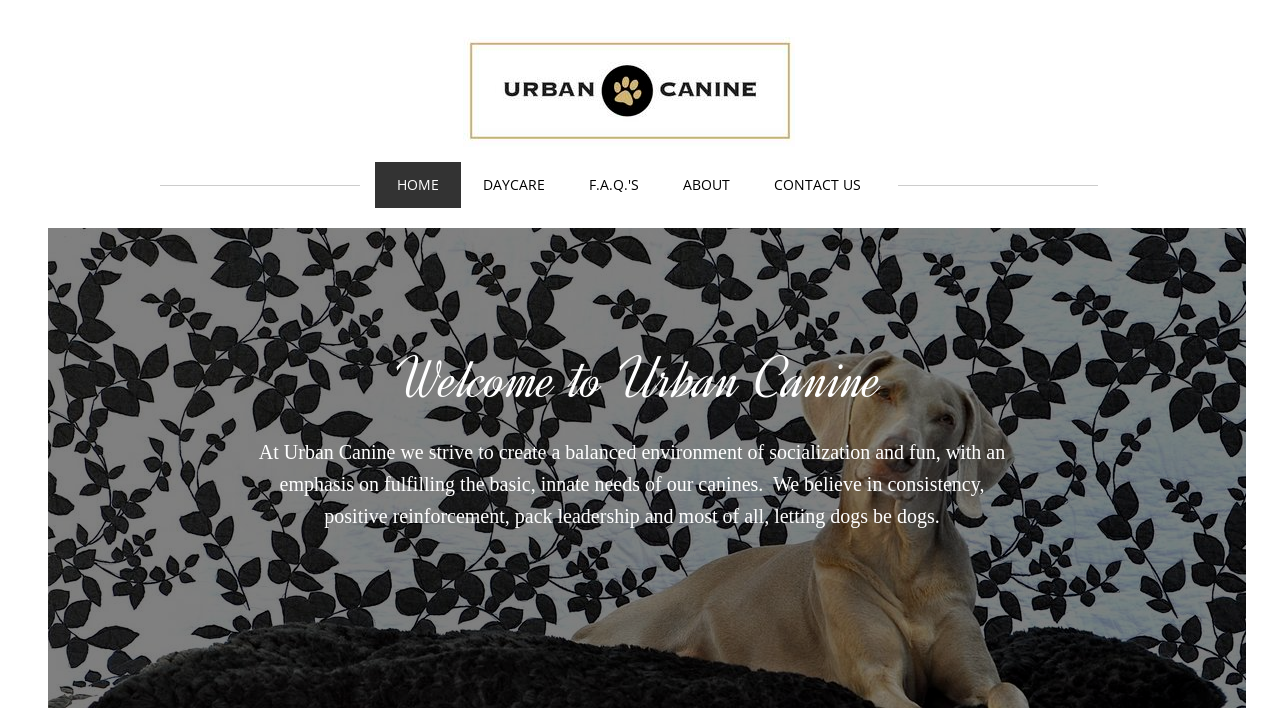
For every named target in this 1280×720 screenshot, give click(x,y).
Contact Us (817, 184)
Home (418, 184)
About (706, 184)
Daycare (514, 184)
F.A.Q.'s (614, 184)
